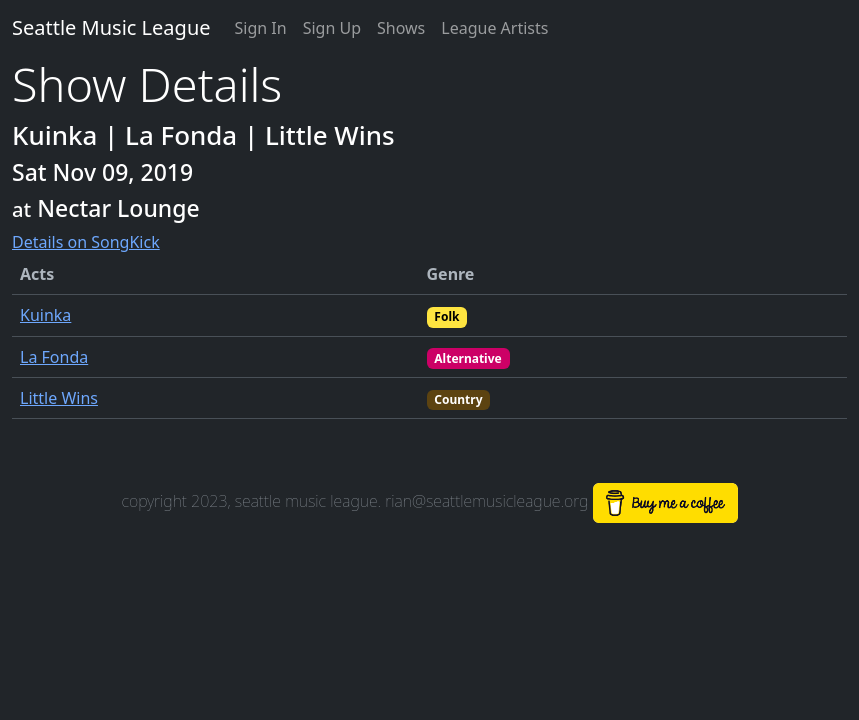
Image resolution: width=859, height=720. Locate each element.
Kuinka (45, 315)
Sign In (261, 28)
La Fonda (54, 357)
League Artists (494, 28)
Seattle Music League (111, 27)
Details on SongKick (86, 242)
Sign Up (332, 28)
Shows (401, 28)
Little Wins (59, 398)
